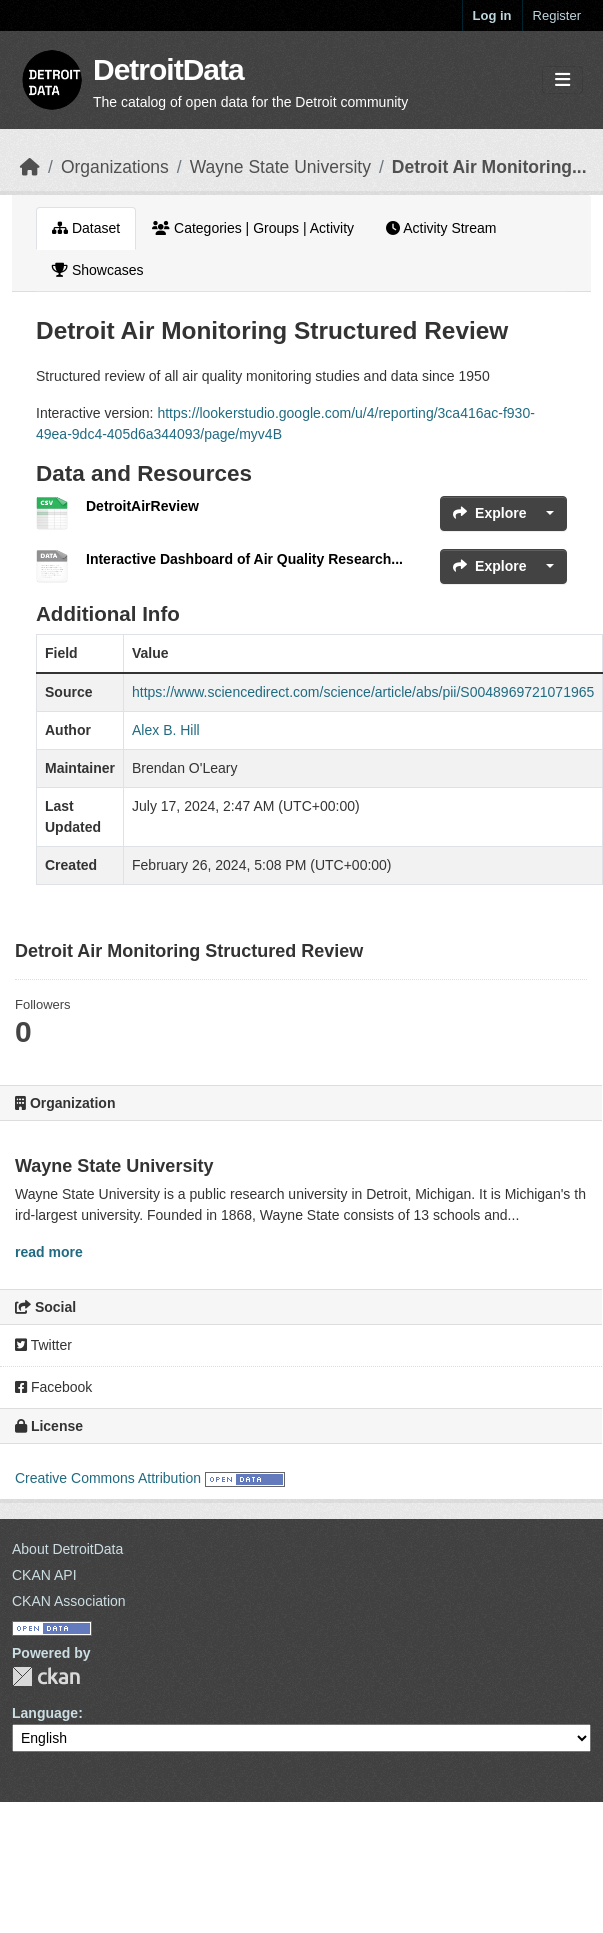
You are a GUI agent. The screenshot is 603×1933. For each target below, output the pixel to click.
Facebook (53, 1387)
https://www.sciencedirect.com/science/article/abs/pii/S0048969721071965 (363, 692)
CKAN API (44, 1575)
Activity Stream (441, 228)
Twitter (43, 1345)
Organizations (115, 167)
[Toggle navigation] (562, 80)
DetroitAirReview (142, 506)
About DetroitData (67, 1549)
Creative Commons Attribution (108, 1478)
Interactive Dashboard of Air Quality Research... (244, 559)
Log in (492, 15)
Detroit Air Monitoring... (489, 167)
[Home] (30, 167)
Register (557, 15)
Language (45, 1713)
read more (49, 1252)
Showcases (97, 270)
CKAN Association (69, 1601)
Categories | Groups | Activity (253, 228)
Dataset (86, 228)
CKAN (46, 1676)
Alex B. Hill (166, 730)
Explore (489, 513)
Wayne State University (280, 167)
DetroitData (168, 69)
